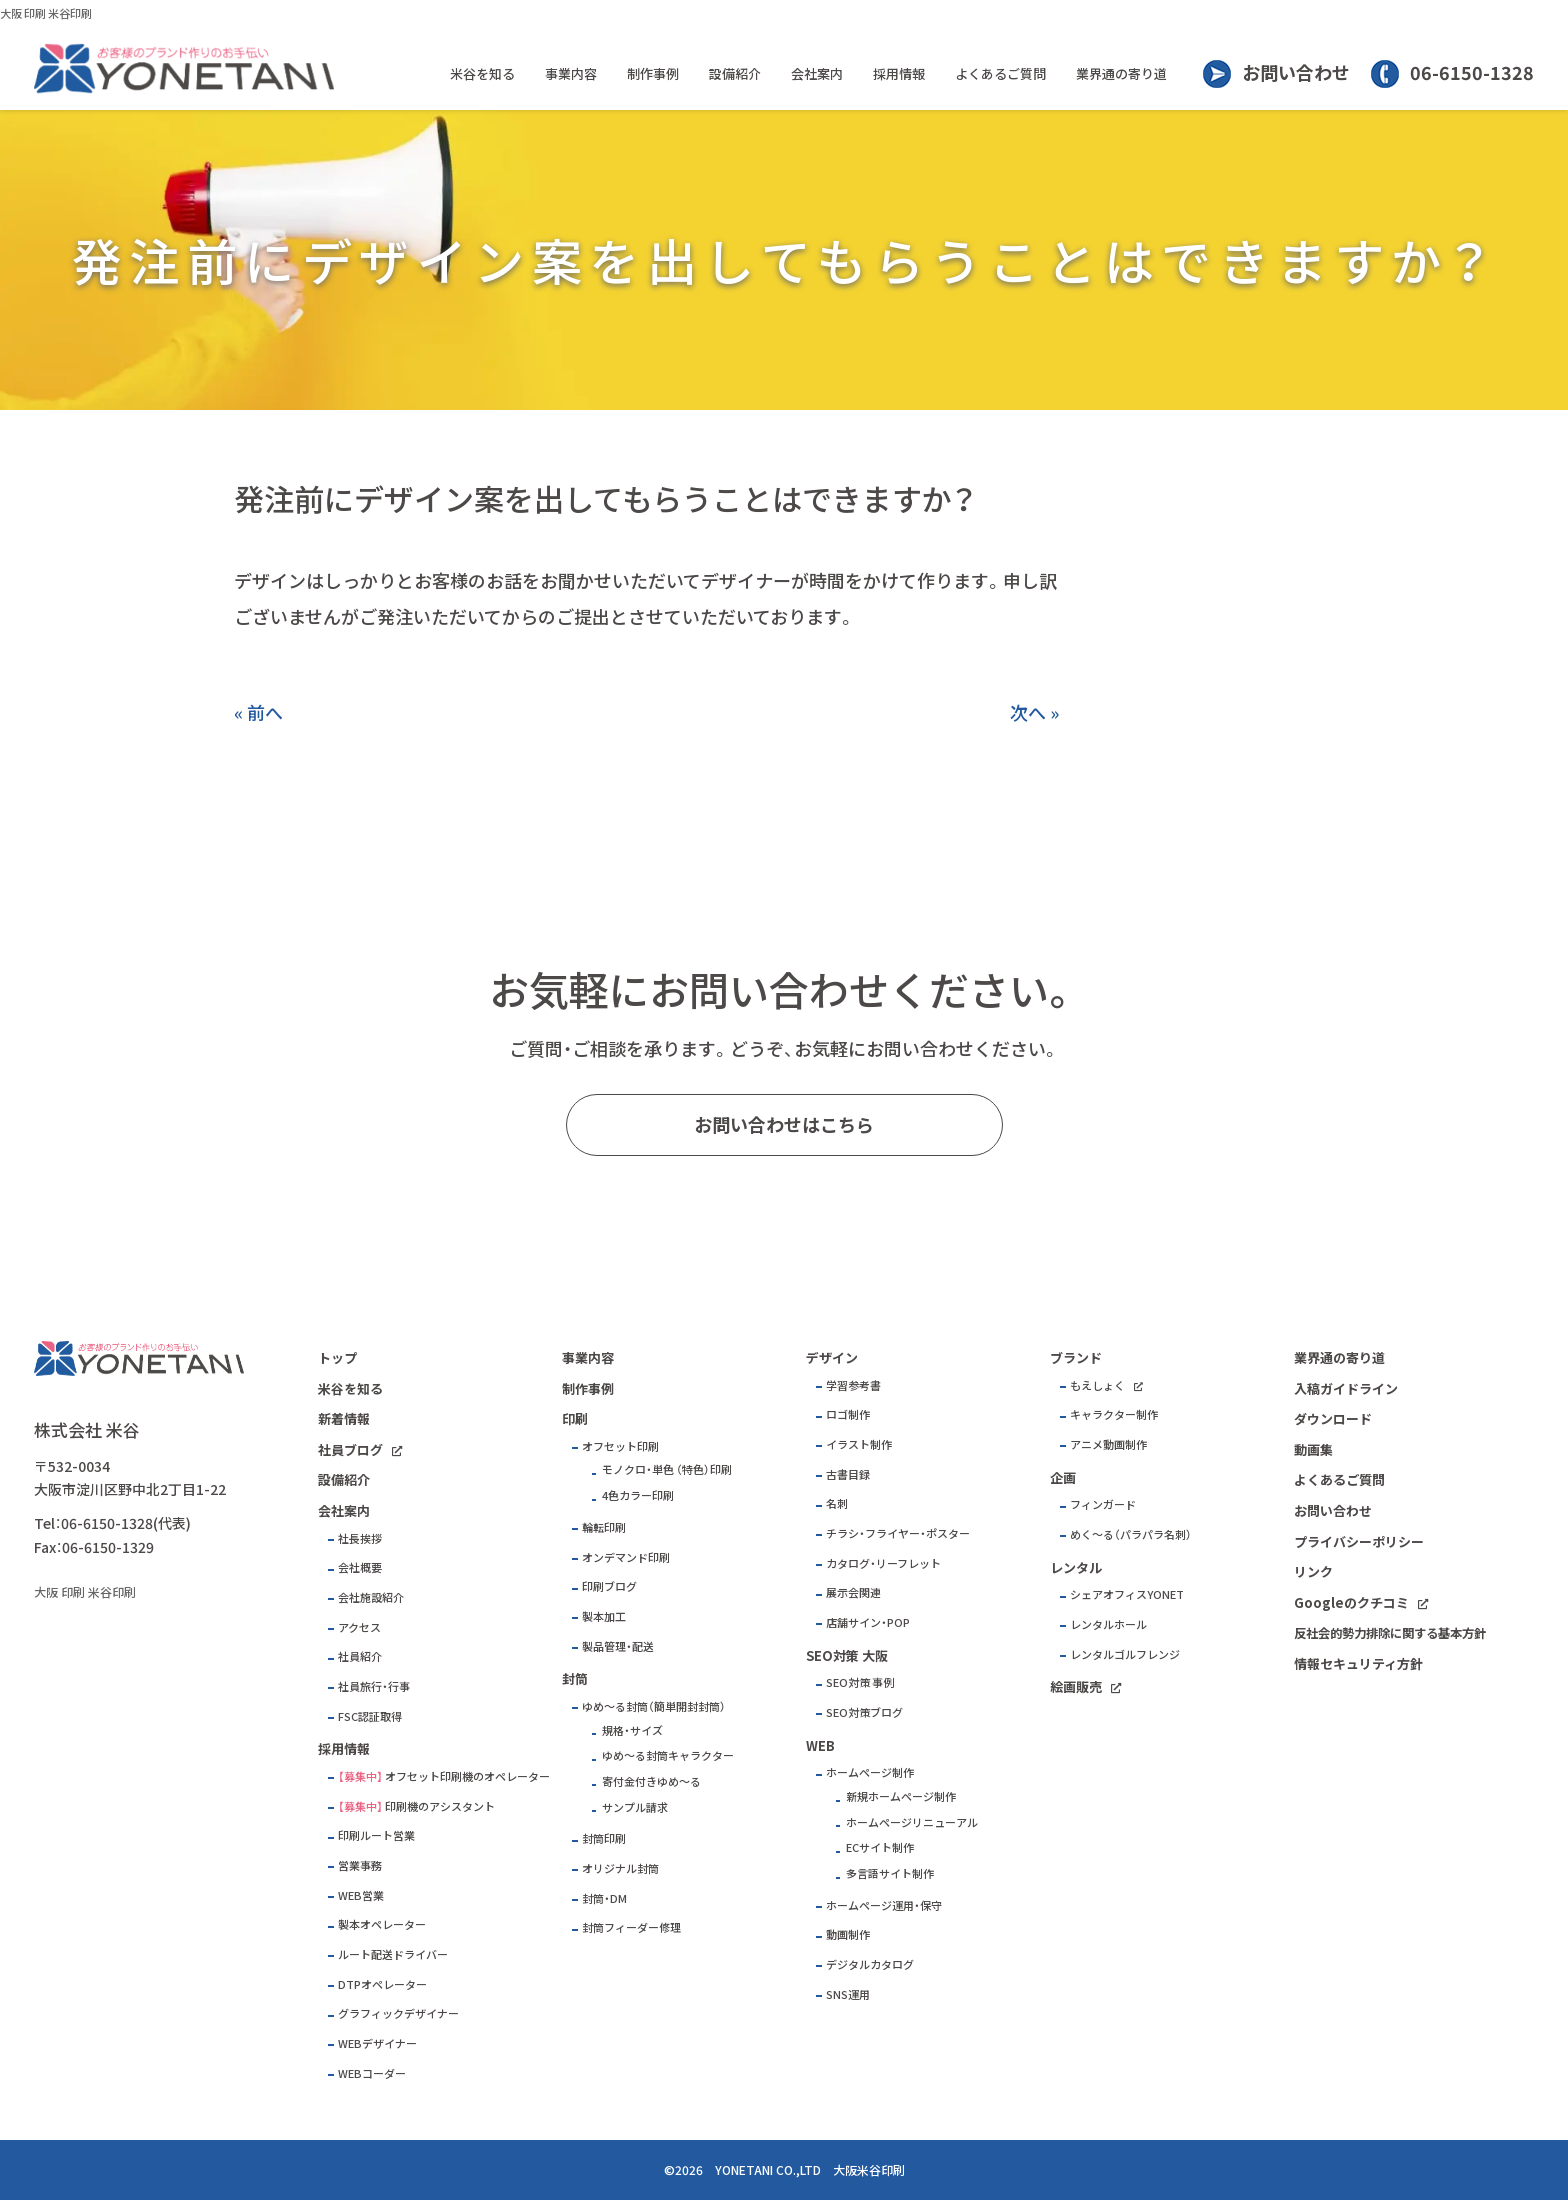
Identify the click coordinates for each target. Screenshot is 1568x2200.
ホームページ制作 (870, 1772)
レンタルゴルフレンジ (1125, 1654)
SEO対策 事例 (860, 1682)
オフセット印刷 (620, 1446)
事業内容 (571, 73)
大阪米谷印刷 (869, 2170)
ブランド (1076, 1357)
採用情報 (899, 73)
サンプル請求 (635, 1807)
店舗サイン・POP (868, 1622)
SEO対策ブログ (864, 1712)
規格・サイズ (632, 1730)
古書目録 (848, 1474)
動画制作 (848, 1934)
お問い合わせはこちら (784, 1124)
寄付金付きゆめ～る (651, 1781)
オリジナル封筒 (620, 1868)
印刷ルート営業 (376, 1835)
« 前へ (258, 712)
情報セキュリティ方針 (1358, 1663)
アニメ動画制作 (1108, 1444)
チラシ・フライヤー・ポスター (898, 1533)
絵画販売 (1076, 1686)
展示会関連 (853, 1592)
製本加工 (604, 1616)
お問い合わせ (1296, 72)
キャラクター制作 (1114, 1414)
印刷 (575, 1418)
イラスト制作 (859, 1444)
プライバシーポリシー (1359, 1541)
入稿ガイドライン (1346, 1388)
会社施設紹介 (371, 1597)
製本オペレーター (382, 1924)
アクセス (359, 1627)
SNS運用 (848, 1994)
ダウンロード (1333, 1418)
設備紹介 (735, 73)
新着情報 (344, 1418)
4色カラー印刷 (638, 1495)
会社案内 (817, 73)
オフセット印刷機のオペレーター (467, 1776)
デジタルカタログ (870, 1964)
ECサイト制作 (880, 1847)
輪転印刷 (604, 1527)
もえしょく (1097, 1385)
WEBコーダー (372, 2073)
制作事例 (653, 73)
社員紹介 (360, 1656)
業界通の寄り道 (1121, 73)
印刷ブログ (609, 1586)
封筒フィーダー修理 (631, 1927)
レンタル (1076, 1567)
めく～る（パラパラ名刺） (1131, 1534)
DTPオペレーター (382, 1984)
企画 (1063, 1477)
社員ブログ (350, 1449)
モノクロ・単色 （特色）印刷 (667, 1469)
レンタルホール (1108, 1624)
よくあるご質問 (1000, 73)
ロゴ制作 (848, 1414)
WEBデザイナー (377, 2043)
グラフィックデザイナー (398, 2013)
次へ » (1034, 712)
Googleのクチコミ (1351, 1602)
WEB (820, 1745)
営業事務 (360, 1865)
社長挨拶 (360, 1538)
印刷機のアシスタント (440, 1806)
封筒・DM (604, 1898)
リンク (1313, 1571)
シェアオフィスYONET (1127, 1594)
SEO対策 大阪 (847, 1655)
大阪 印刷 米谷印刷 (46, 13)
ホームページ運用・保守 (884, 1905)
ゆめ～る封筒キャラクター (668, 1755)
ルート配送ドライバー (393, 1954)
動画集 (1313, 1449)
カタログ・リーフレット (883, 1563)
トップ (337, 1357)
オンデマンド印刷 (626, 1557)
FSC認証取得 (370, 1716)
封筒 (575, 1678)
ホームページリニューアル (912, 1822)
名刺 (837, 1503)
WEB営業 (361, 1895)
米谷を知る (482, 73)
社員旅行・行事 (374, 1686)
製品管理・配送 (618, 1646)
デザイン (832, 1357)
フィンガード (1103, 1504)
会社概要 (360, 1567)
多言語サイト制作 (890, 1873)
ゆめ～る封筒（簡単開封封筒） (654, 1706)
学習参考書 (853, 1385)
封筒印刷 (604, 1838)
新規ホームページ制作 (901, 1796)
